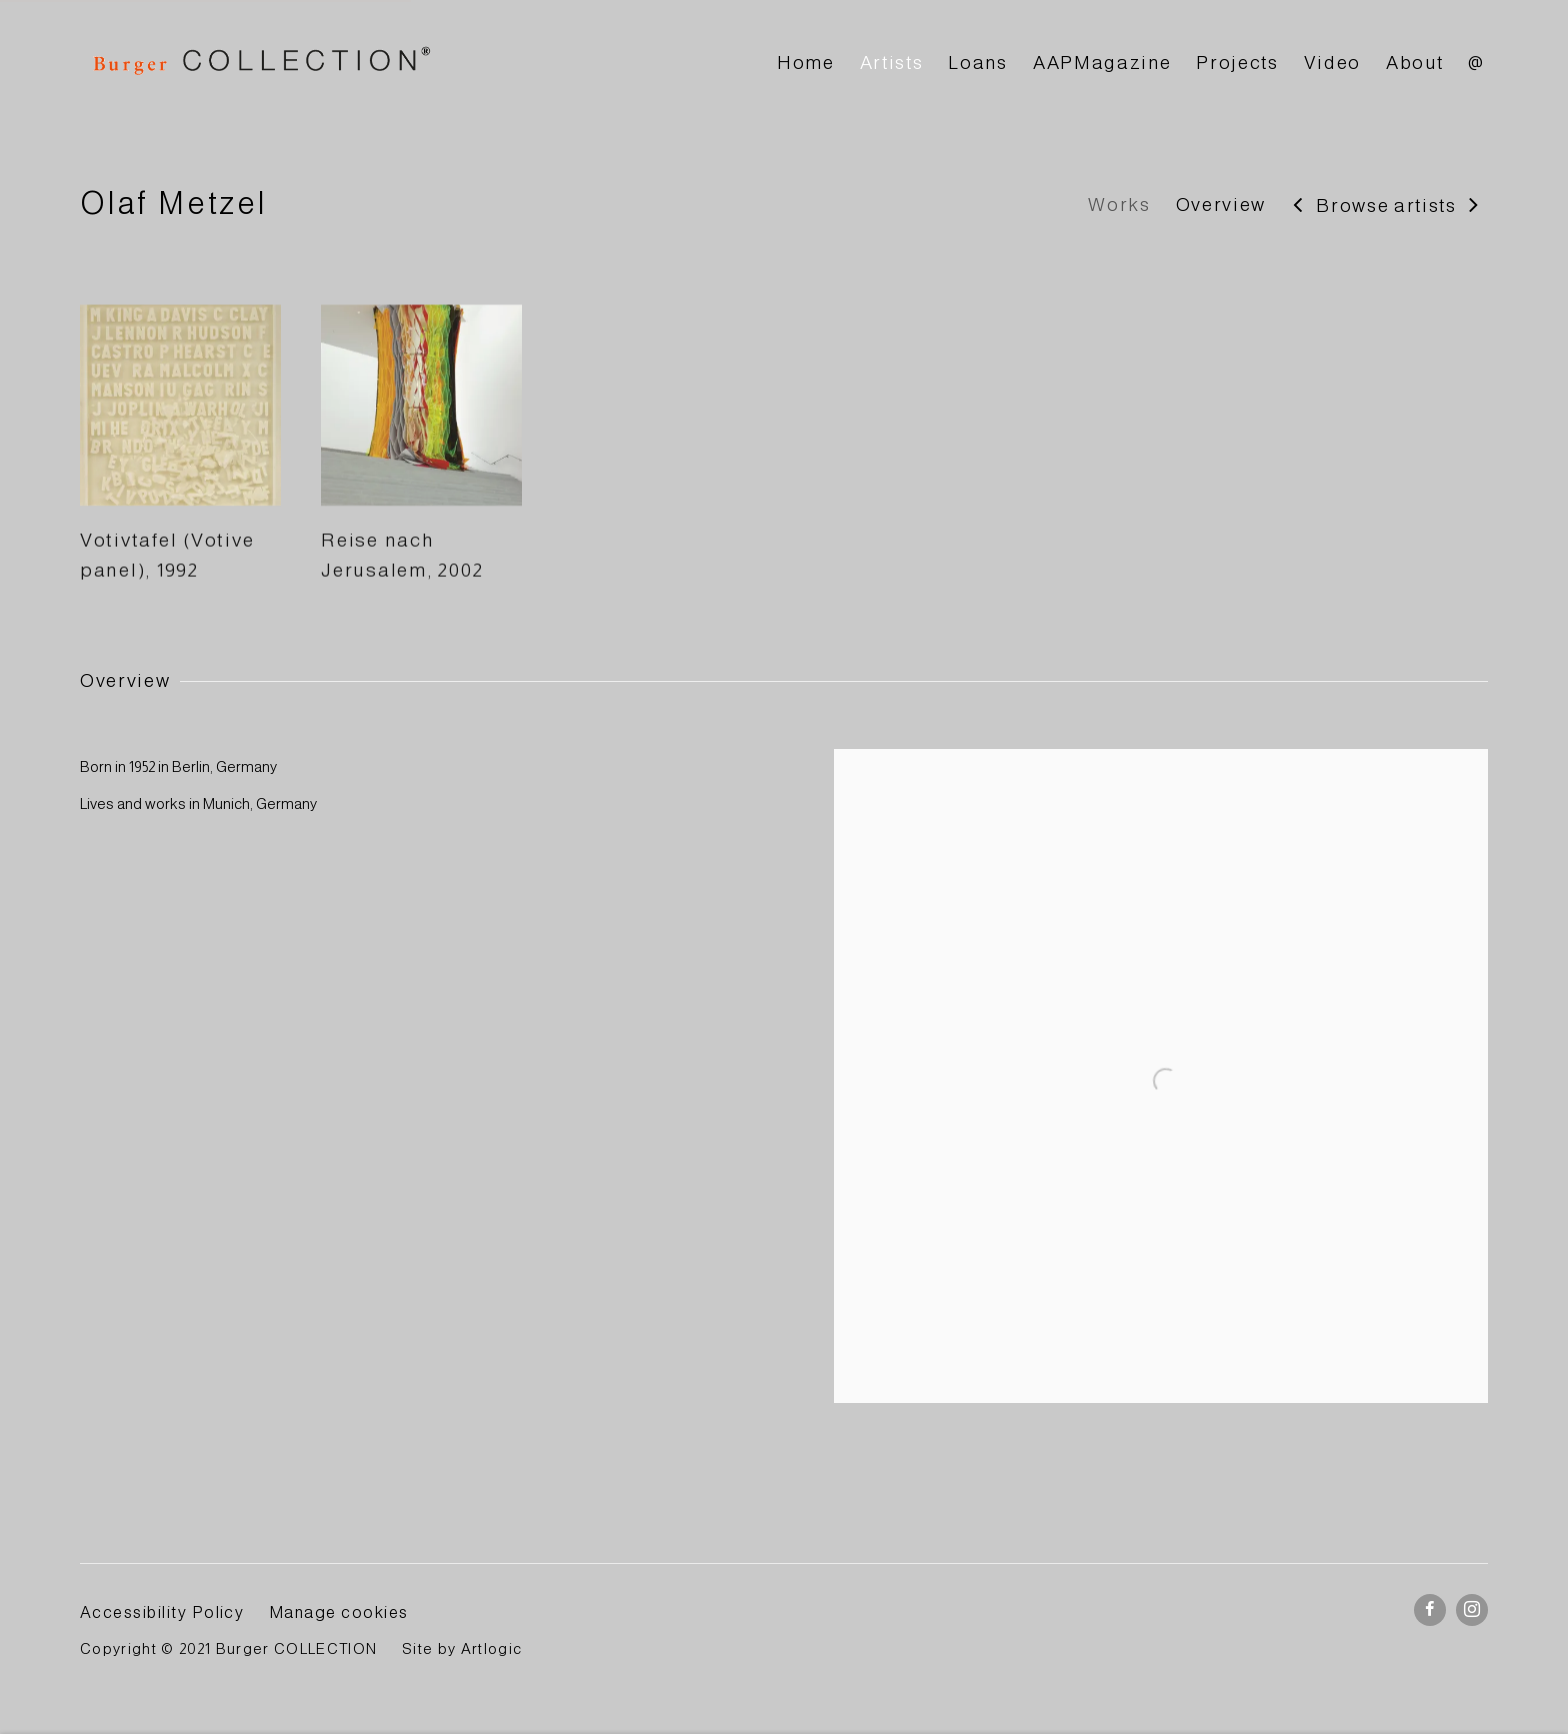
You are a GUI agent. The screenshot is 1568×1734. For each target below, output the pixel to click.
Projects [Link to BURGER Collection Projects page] (1237, 62)
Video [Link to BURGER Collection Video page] (1332, 62)
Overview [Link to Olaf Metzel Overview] (1221, 204)
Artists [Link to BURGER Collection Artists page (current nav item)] (892, 62)
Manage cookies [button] (339, 1612)
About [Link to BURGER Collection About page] (1414, 62)
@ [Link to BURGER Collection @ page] (1476, 62)
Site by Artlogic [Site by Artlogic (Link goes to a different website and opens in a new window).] (462, 1649)
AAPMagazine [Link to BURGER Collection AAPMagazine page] (1102, 62)
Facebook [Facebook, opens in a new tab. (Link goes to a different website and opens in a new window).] (1430, 1610)
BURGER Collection (260, 63)
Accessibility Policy (162, 1612)
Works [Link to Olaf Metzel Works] (1119, 204)
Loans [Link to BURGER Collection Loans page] (977, 62)
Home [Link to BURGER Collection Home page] (806, 62)
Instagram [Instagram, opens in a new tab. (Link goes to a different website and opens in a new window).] (1472, 1610)
